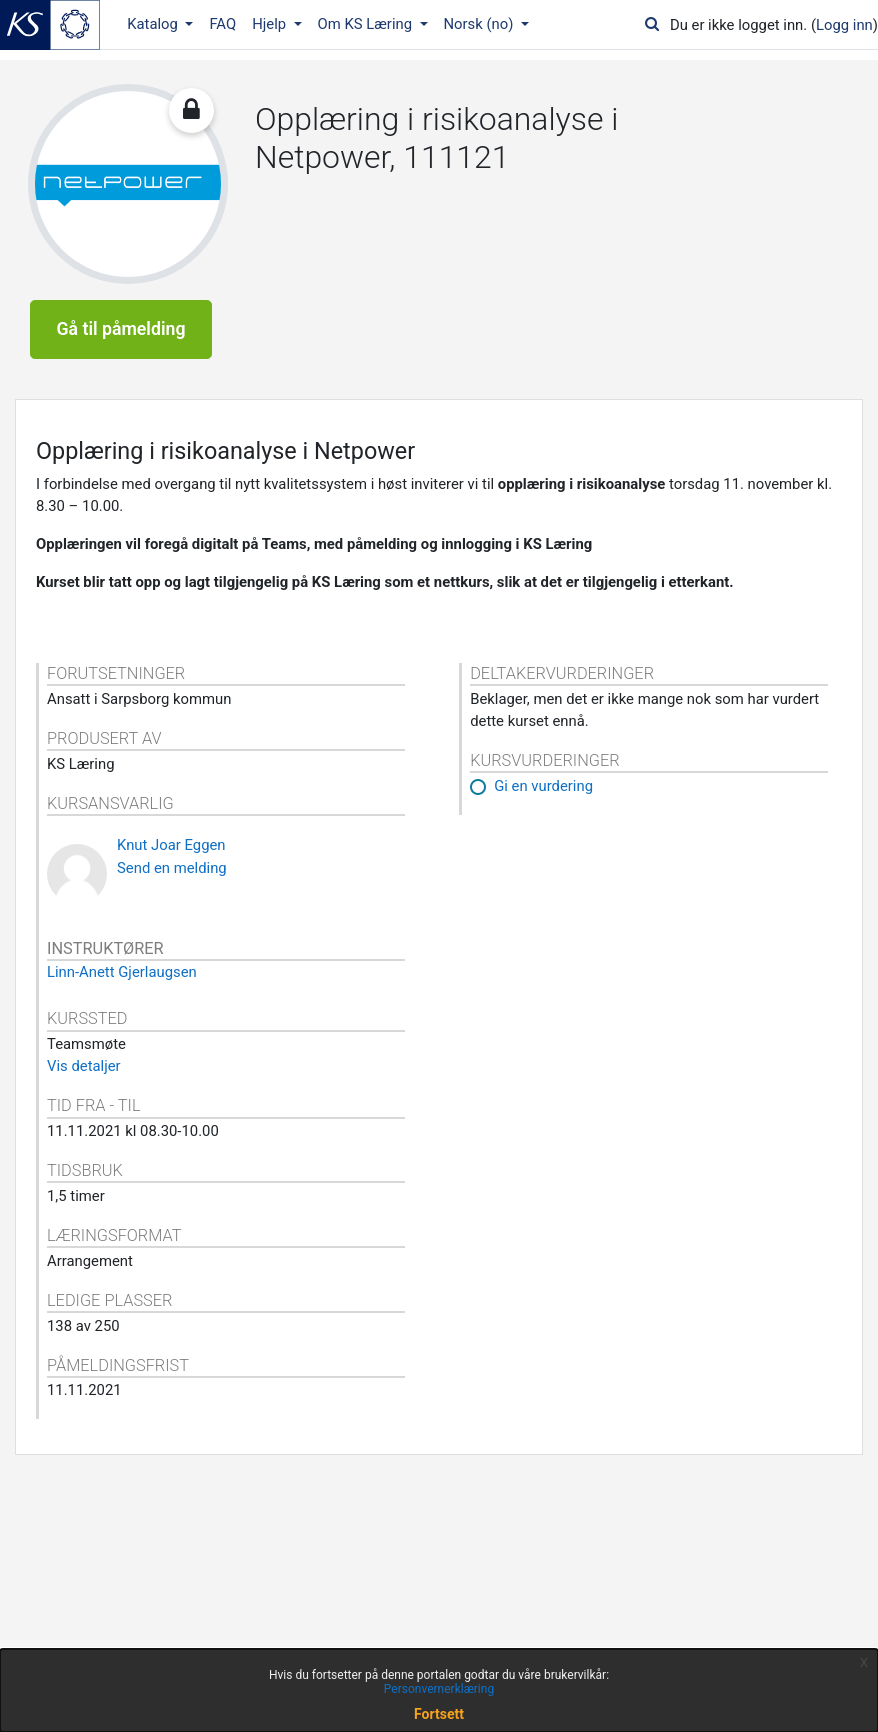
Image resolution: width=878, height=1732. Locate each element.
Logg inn (844, 25)
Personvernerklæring (439, 1689)
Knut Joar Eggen (171, 845)
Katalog (154, 24)
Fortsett (439, 1714)
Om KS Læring (367, 24)
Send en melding (172, 868)
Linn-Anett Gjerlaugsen (122, 972)
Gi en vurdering (543, 786)
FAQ (222, 24)
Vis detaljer (84, 1066)
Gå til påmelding (121, 329)
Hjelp (271, 24)
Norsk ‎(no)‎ (481, 24)
